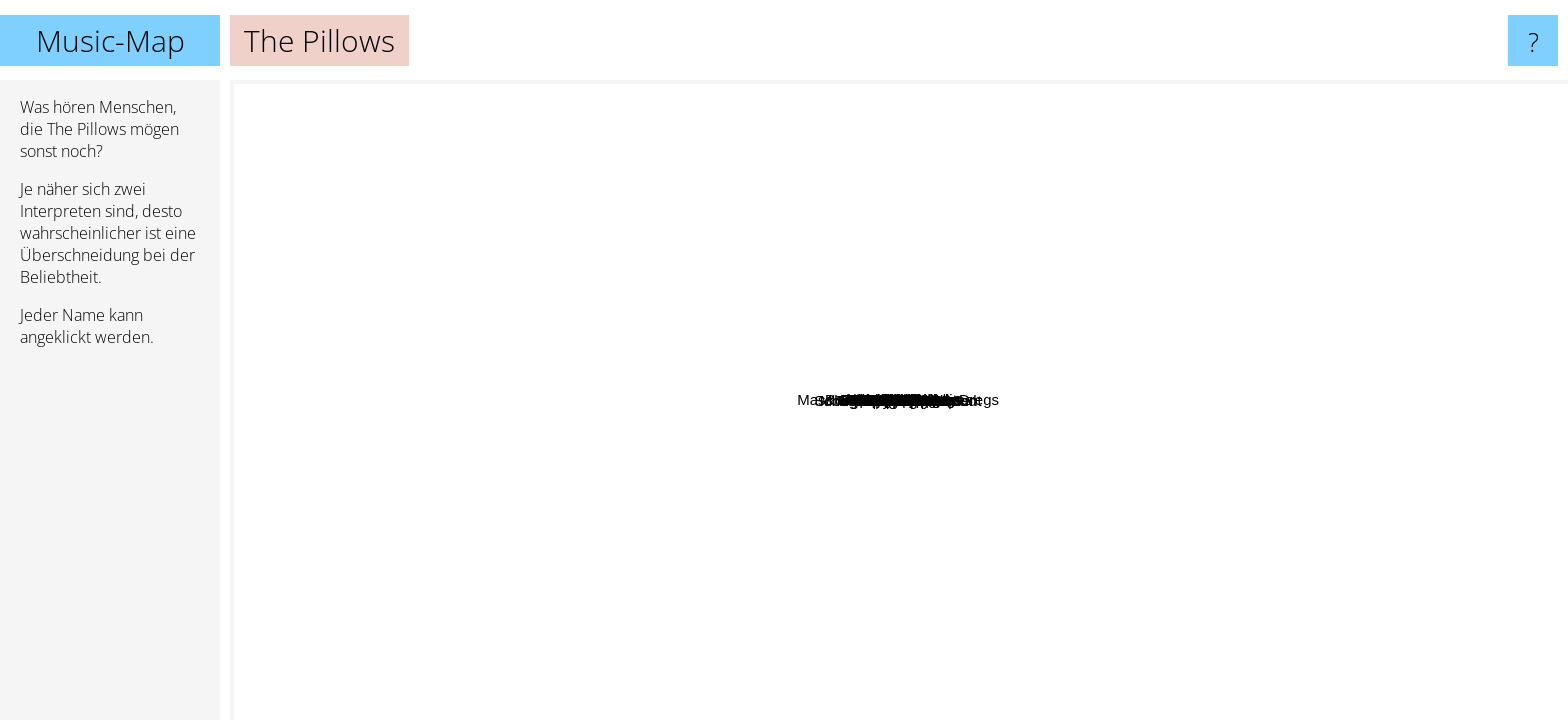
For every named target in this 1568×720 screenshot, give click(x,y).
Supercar (814, 376)
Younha (557, 432)
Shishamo (1297, 406)
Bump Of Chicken (1311, 384)
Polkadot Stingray (1160, 305)
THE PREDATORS (780, 614)
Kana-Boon (984, 635)
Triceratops (653, 237)
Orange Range (967, 275)
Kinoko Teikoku (1129, 444)
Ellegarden (1331, 438)
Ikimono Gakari (876, 510)
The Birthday (1022, 553)
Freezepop (502, 369)
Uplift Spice (1427, 632)
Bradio (1322, 237)
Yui (1289, 437)
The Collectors (774, 267)
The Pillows (899, 400)
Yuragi (721, 489)
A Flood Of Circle (935, 123)
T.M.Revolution (1429, 364)
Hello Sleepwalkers (609, 583)
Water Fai (721, 574)
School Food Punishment (504, 462)
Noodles (751, 653)
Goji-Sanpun (934, 193)
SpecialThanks (504, 295)
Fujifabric (692, 326)
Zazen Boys (516, 524)
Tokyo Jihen (1004, 675)
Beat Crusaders (667, 252)
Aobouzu (1109, 176)
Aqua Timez (894, 450)
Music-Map (110, 40)
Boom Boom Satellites (979, 93)
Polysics (660, 434)
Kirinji (833, 93)
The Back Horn (671, 460)
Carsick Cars (667, 293)
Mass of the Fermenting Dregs (971, 467)
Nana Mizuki (699, 527)
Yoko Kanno (1057, 327)
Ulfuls (520, 563)
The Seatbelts (1012, 304)
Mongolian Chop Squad (622, 514)
